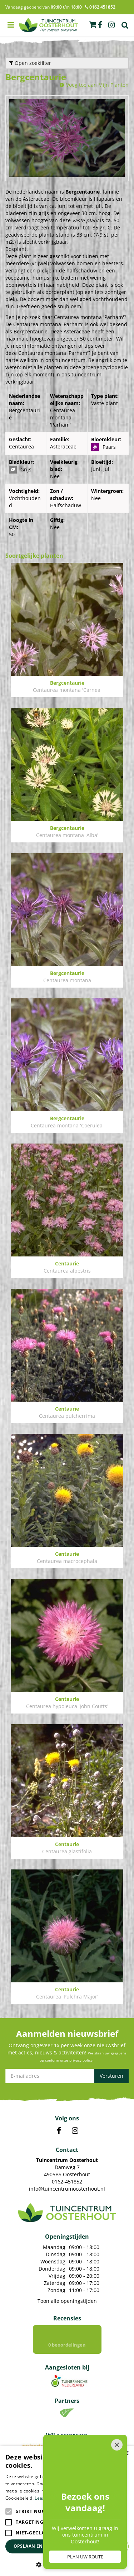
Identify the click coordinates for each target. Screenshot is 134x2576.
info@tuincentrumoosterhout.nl (67, 2188)
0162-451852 (67, 2181)
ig (111, 25)
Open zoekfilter (30, 63)
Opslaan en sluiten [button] (38, 2546)
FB (59, 2130)
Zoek (125, 25)
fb (100, 25)
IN (75, 2130)
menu (10, 25)
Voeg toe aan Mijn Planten (97, 84)
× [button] (126, 2453)
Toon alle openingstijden (67, 2300)
